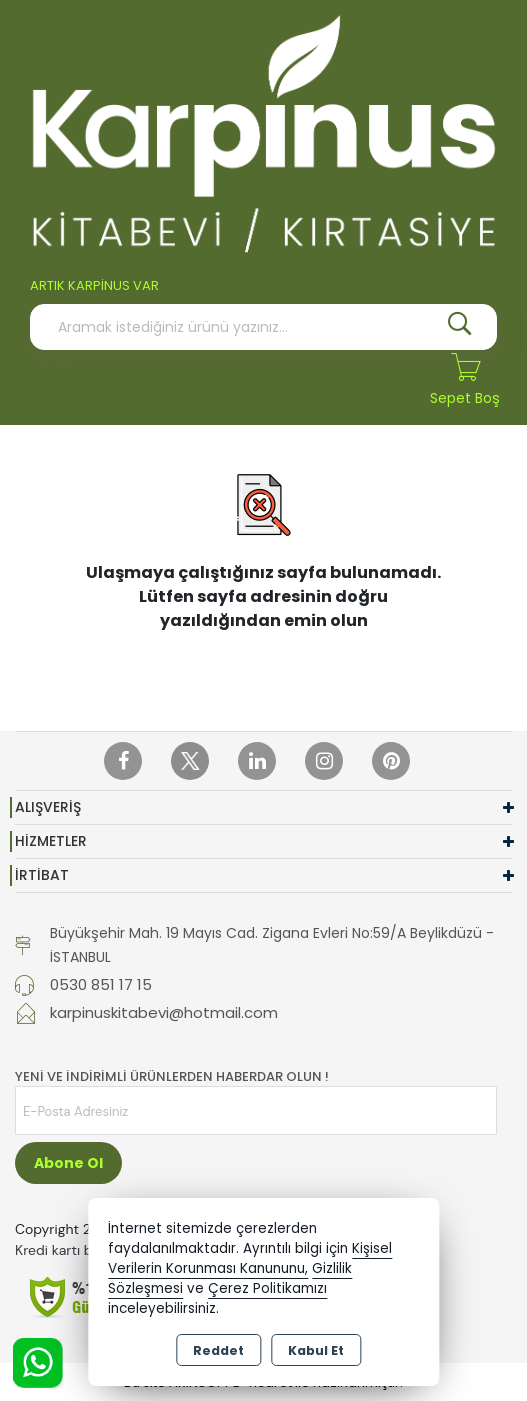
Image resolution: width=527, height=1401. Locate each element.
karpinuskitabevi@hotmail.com (164, 1012)
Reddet (218, 1350)
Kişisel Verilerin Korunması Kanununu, (250, 1258)
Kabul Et (316, 1350)
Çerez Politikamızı (267, 1288)
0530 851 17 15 (101, 984)
